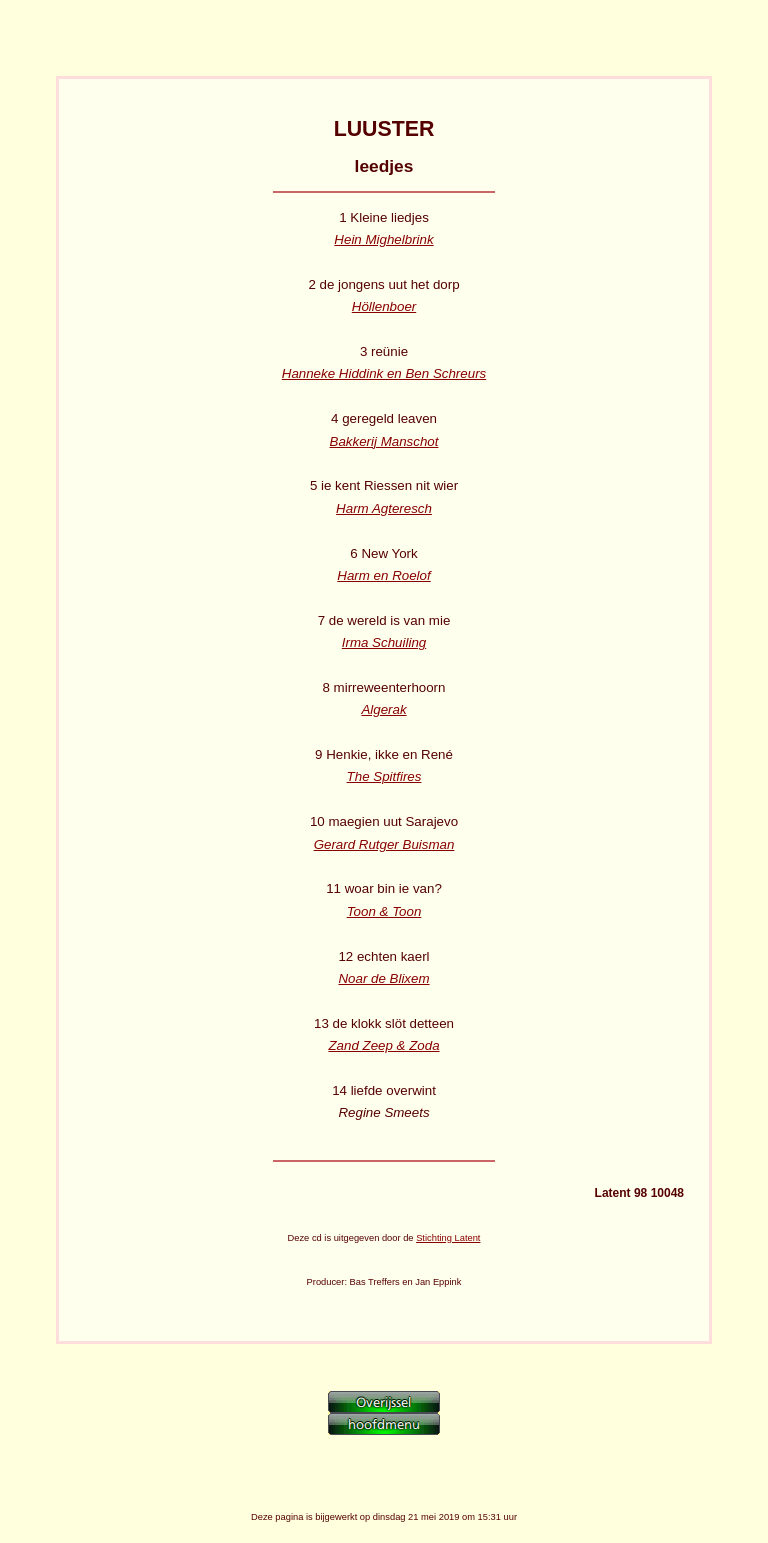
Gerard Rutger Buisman (384, 844)
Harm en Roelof (383, 575)
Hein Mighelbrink (383, 239)
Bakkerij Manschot (384, 441)
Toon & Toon (384, 911)
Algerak (383, 709)
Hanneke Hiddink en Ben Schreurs (384, 373)
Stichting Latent (448, 1238)
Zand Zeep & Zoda (383, 1045)
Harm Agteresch (384, 508)
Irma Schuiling (384, 642)
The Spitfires (384, 776)
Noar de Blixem (383, 978)
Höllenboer (384, 306)
